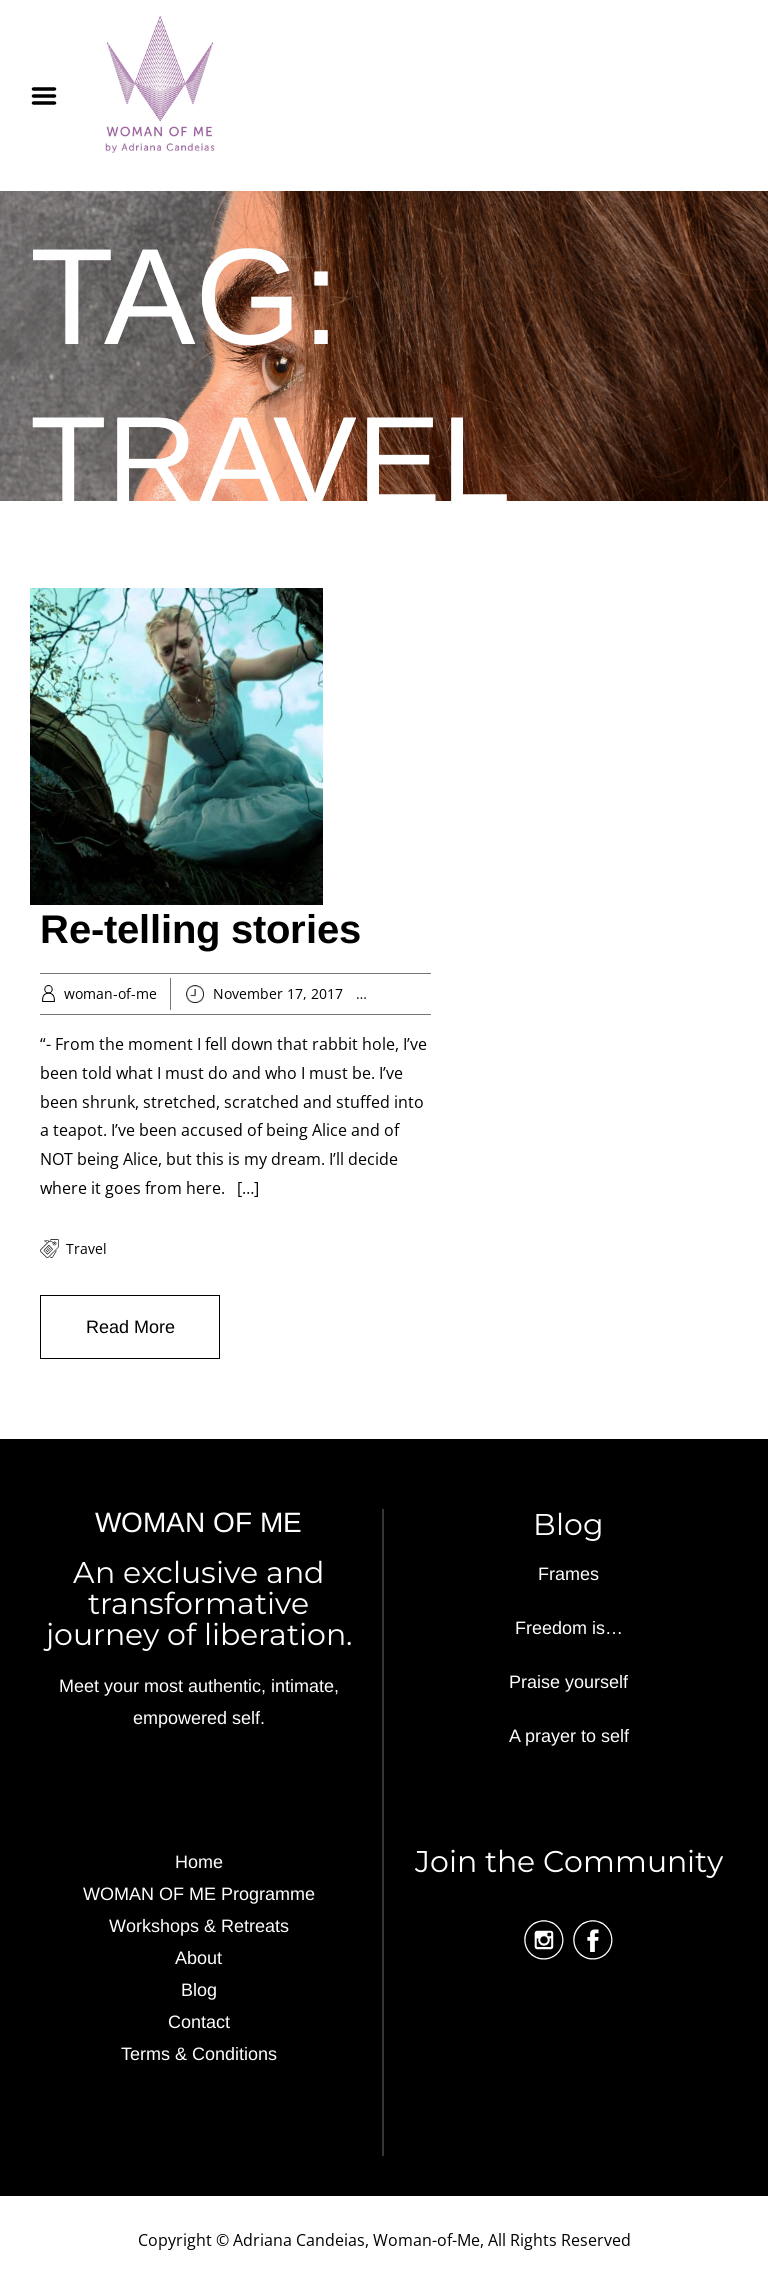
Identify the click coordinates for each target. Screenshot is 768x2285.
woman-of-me (110, 993)
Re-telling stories (200, 929)
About (198, 1958)
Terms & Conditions (199, 2054)
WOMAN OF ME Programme (199, 1894)
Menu (51, 96)
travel (86, 1248)
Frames (568, 1574)
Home (199, 1862)
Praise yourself (568, 1682)
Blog (199, 1990)
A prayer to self (569, 1736)
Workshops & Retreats (199, 1926)
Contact (199, 2022)
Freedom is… (569, 1628)
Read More (130, 1327)
